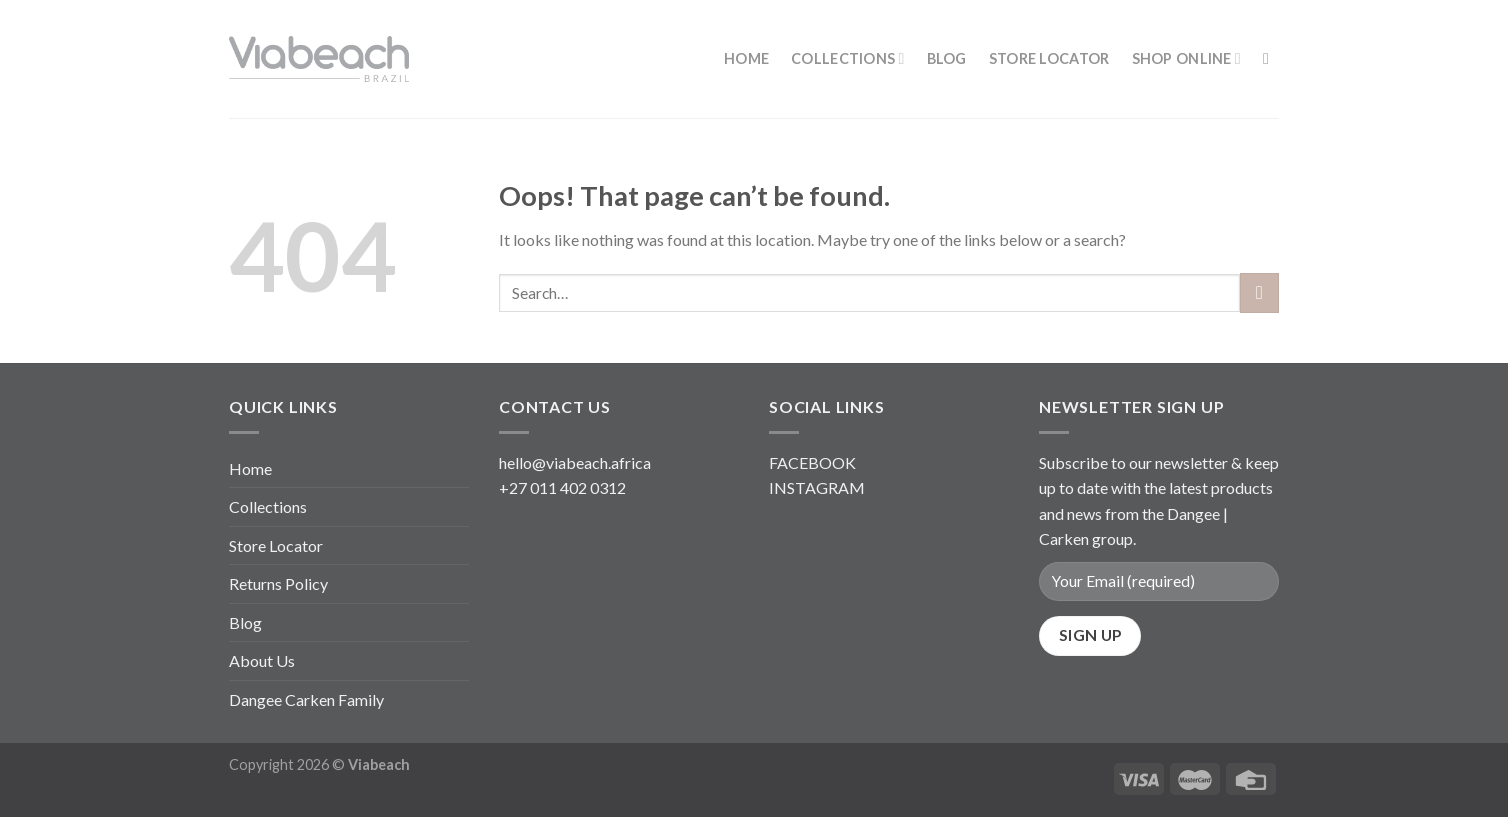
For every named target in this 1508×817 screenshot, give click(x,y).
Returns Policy (278, 583)
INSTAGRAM (817, 487)
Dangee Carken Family (306, 699)
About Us (262, 660)
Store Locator (1049, 58)
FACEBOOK (812, 462)
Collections (848, 58)
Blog (947, 58)
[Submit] (1259, 292)
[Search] (1271, 58)
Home (746, 58)
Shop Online (1187, 58)
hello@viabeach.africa (575, 462)
